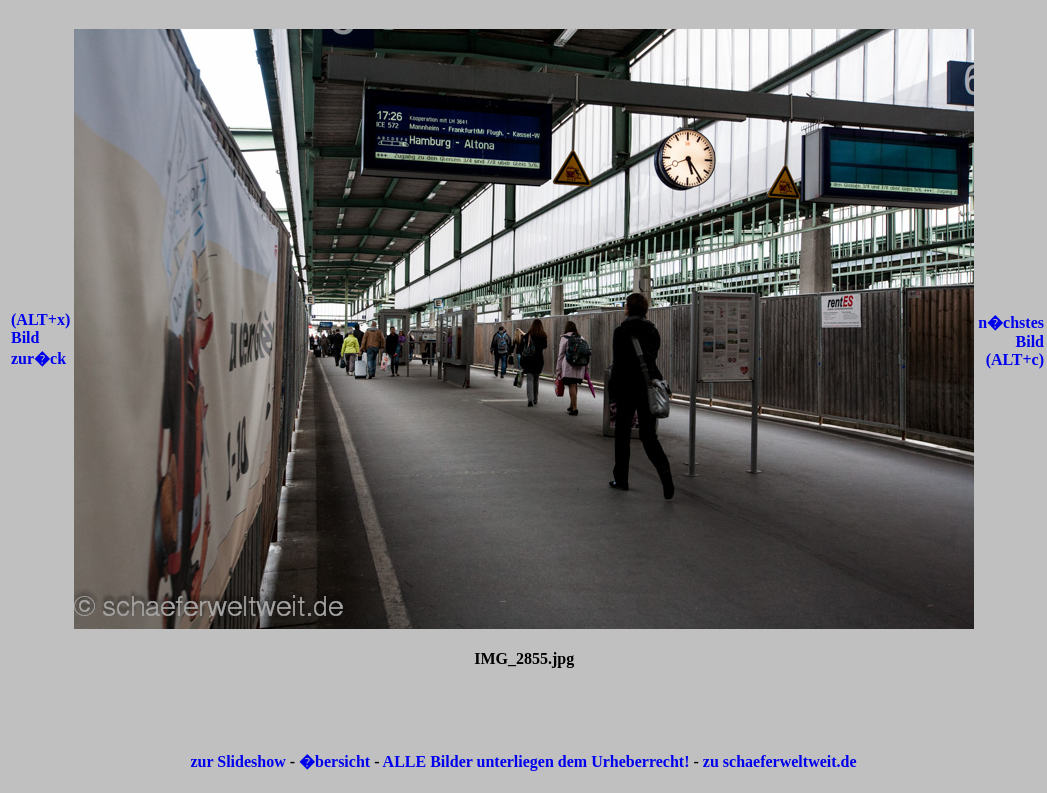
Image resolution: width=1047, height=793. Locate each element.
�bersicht (336, 761)
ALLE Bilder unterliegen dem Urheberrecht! (536, 761)
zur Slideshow (237, 761)
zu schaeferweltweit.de (780, 761)
